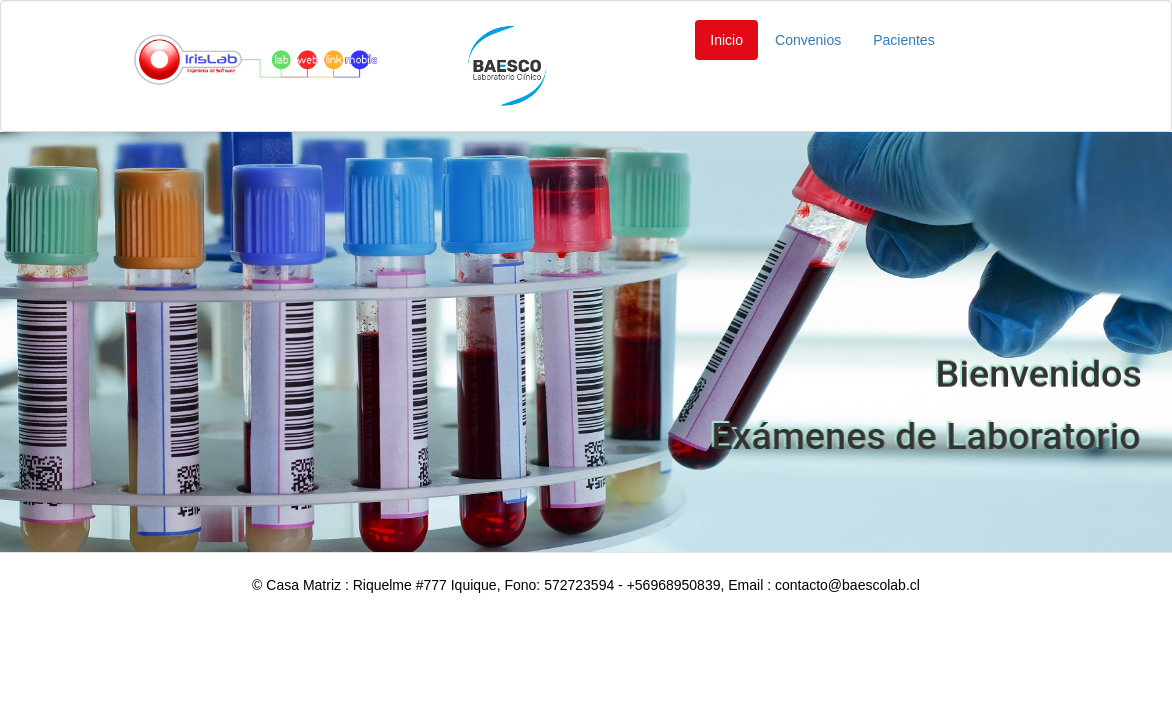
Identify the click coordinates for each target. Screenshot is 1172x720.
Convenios (808, 40)
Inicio (726, 40)
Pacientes (903, 40)
